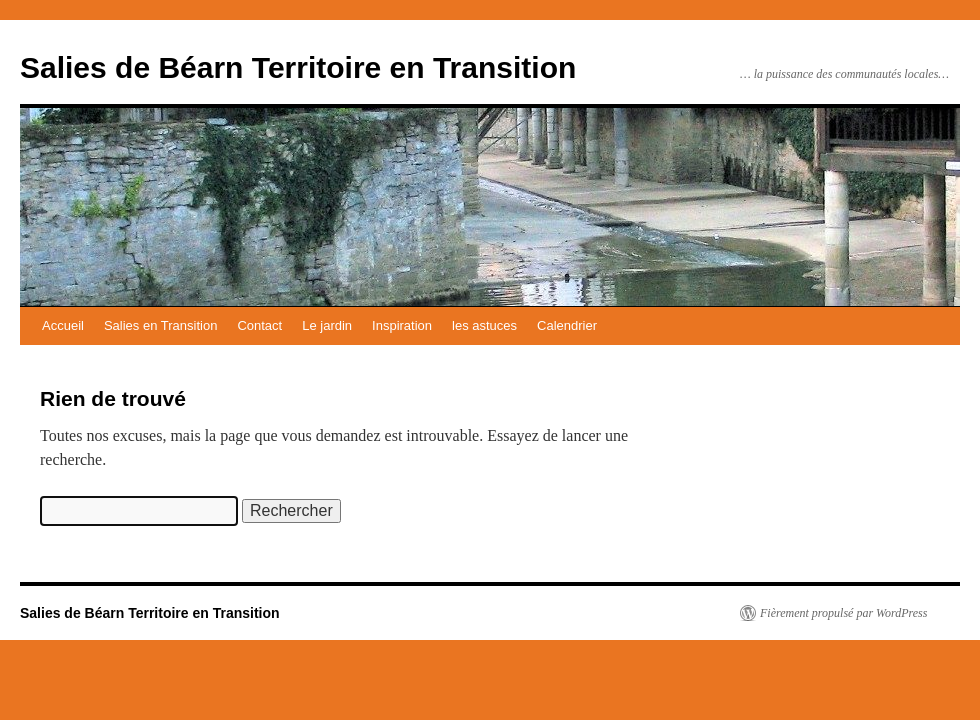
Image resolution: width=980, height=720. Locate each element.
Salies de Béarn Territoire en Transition (298, 67)
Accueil (63, 325)
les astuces (484, 325)
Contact (259, 325)
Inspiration (402, 325)
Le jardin (327, 325)
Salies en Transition (160, 325)
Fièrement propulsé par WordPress (843, 613)
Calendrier (567, 325)
